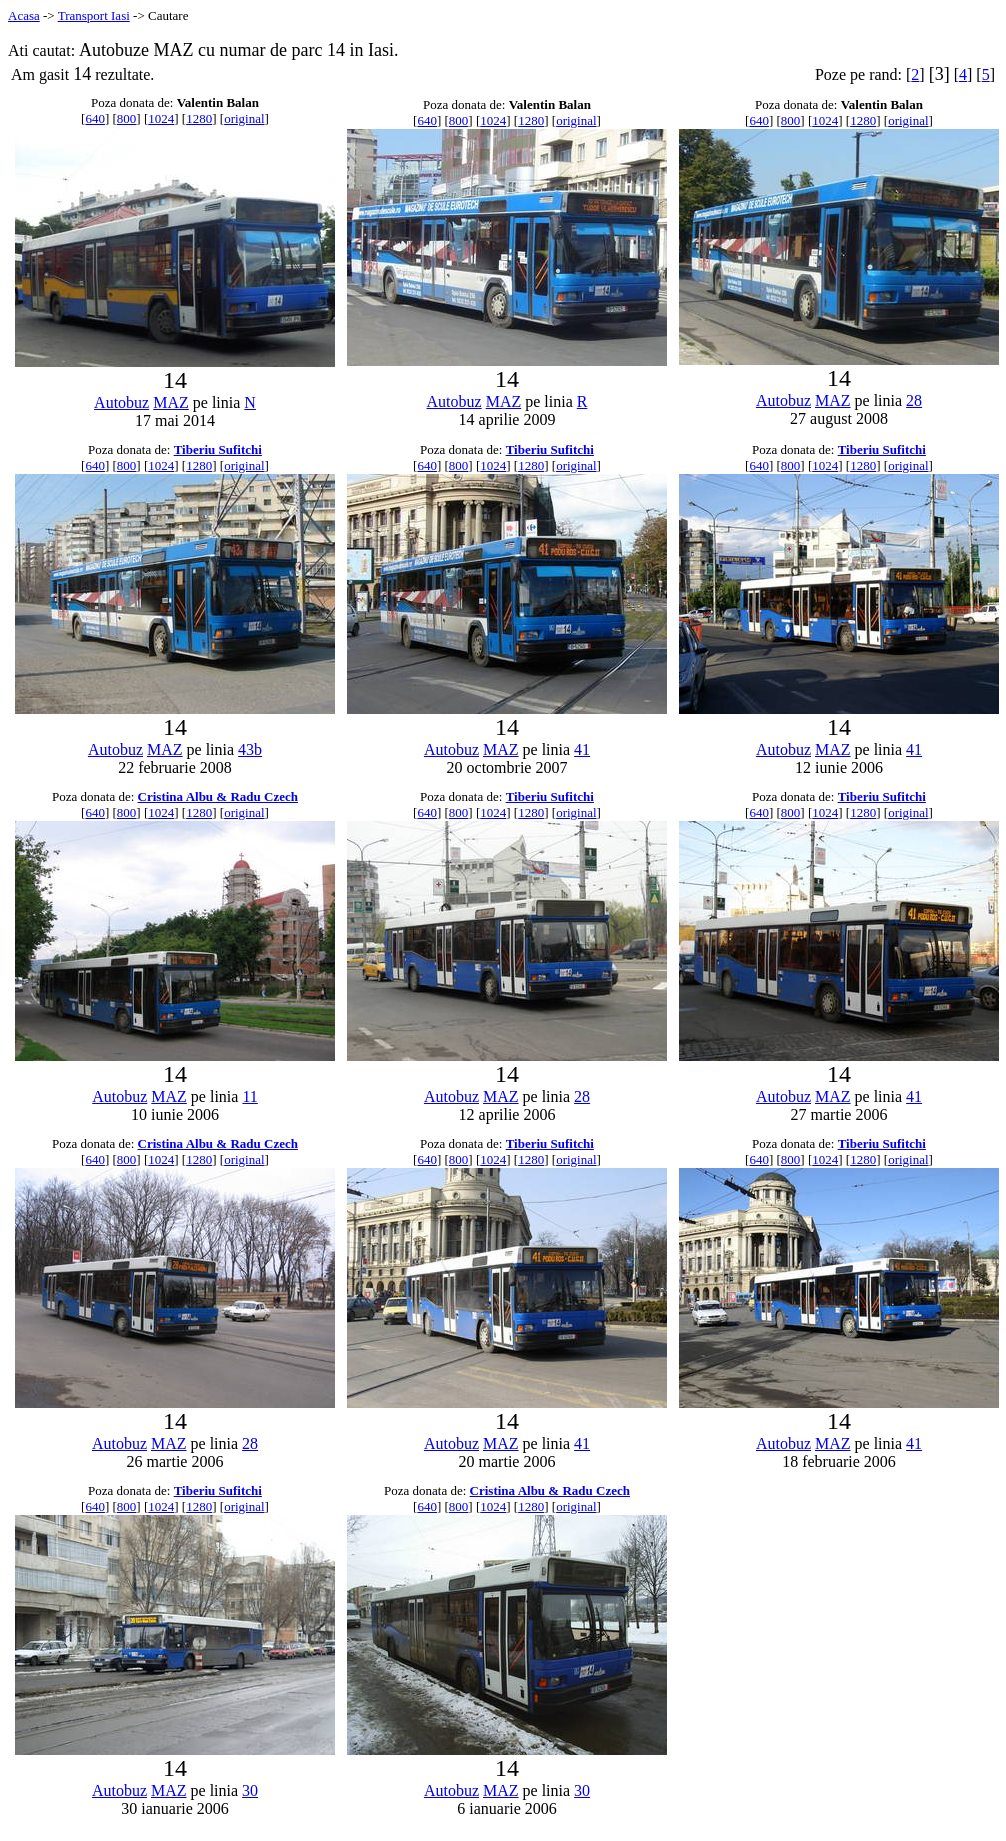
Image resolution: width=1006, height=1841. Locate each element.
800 (127, 118)
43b (250, 749)
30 (250, 1790)
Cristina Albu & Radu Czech (218, 796)
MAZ (171, 402)
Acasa (24, 15)
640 (95, 118)
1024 (161, 118)
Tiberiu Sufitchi (218, 449)
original (244, 118)
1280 (199, 118)
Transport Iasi (94, 15)
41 (582, 749)
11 (249, 1096)
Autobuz (121, 402)
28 (914, 400)
